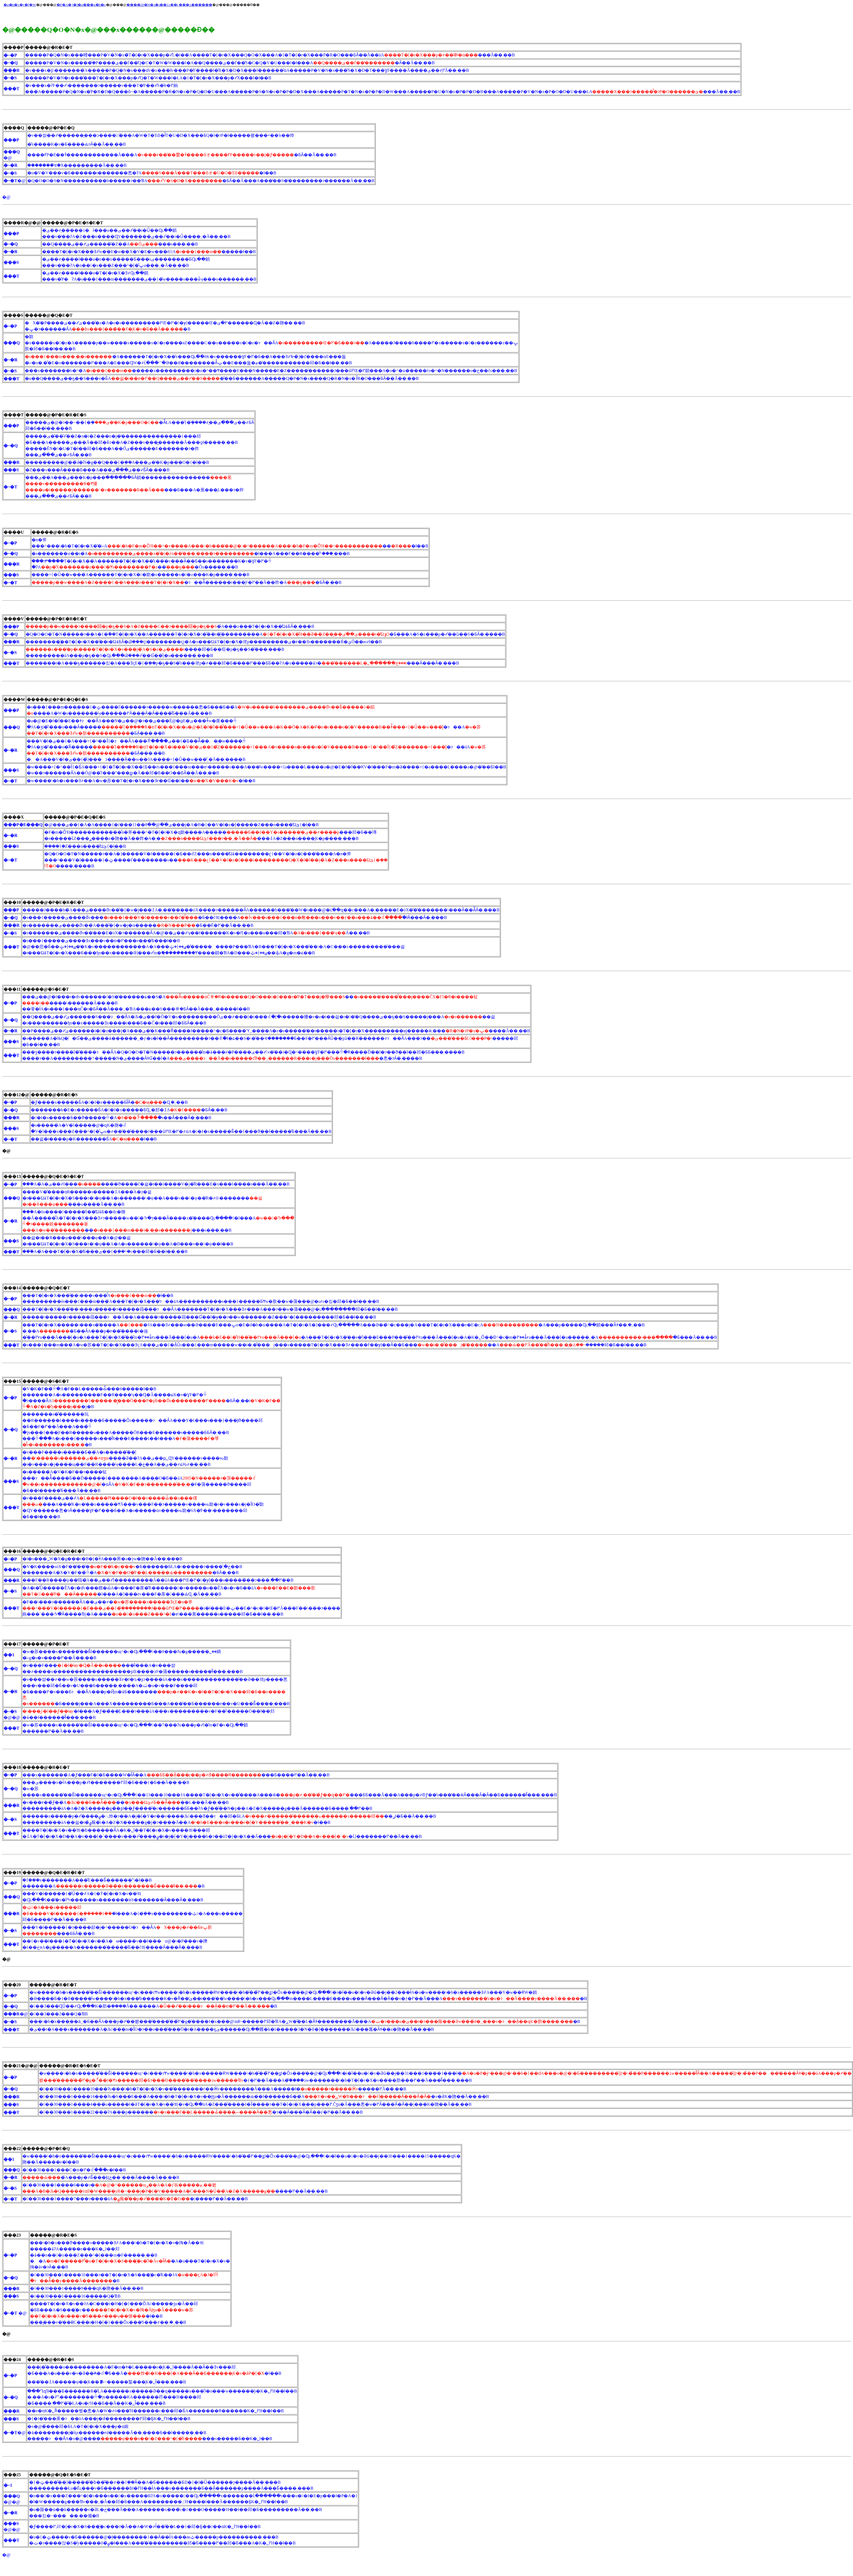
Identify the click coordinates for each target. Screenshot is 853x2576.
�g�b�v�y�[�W (20, 5)
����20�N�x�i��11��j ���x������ (169, 5)
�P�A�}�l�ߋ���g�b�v (81, 5)
